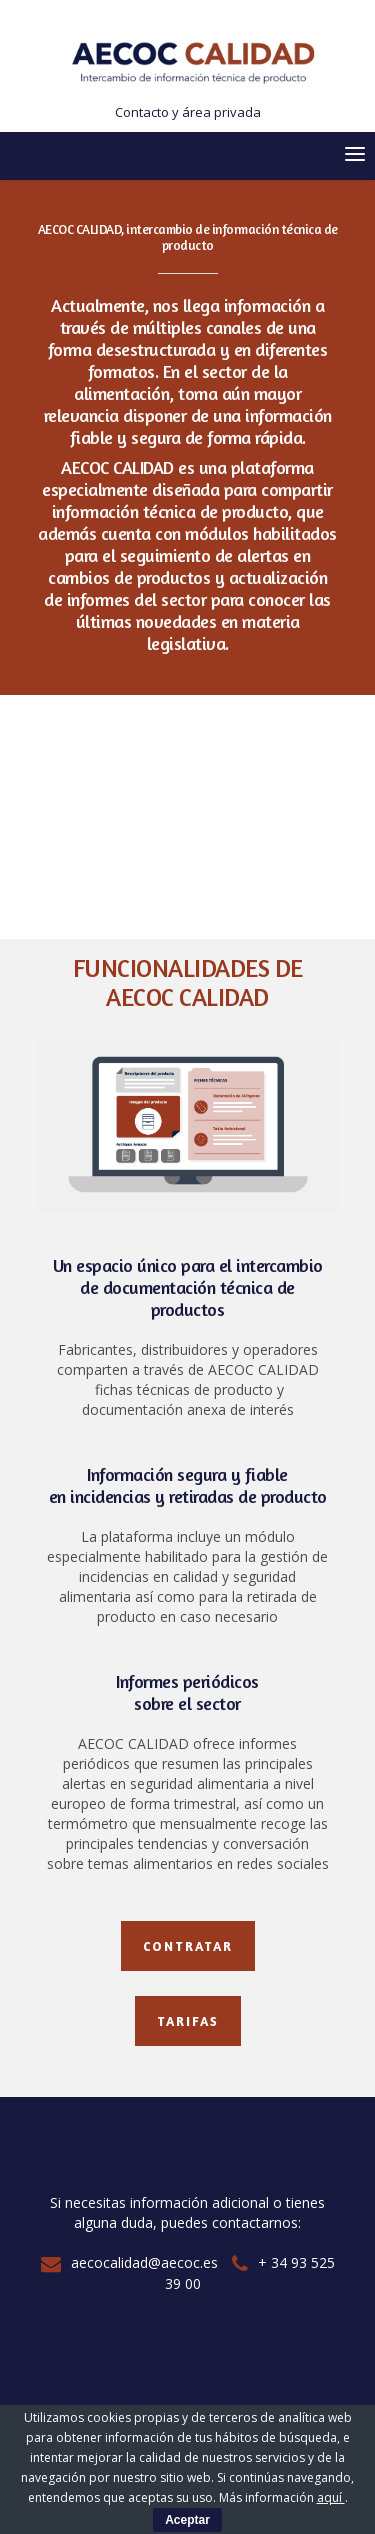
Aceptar (187, 2520)
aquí (331, 2497)
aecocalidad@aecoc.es (129, 2262)
